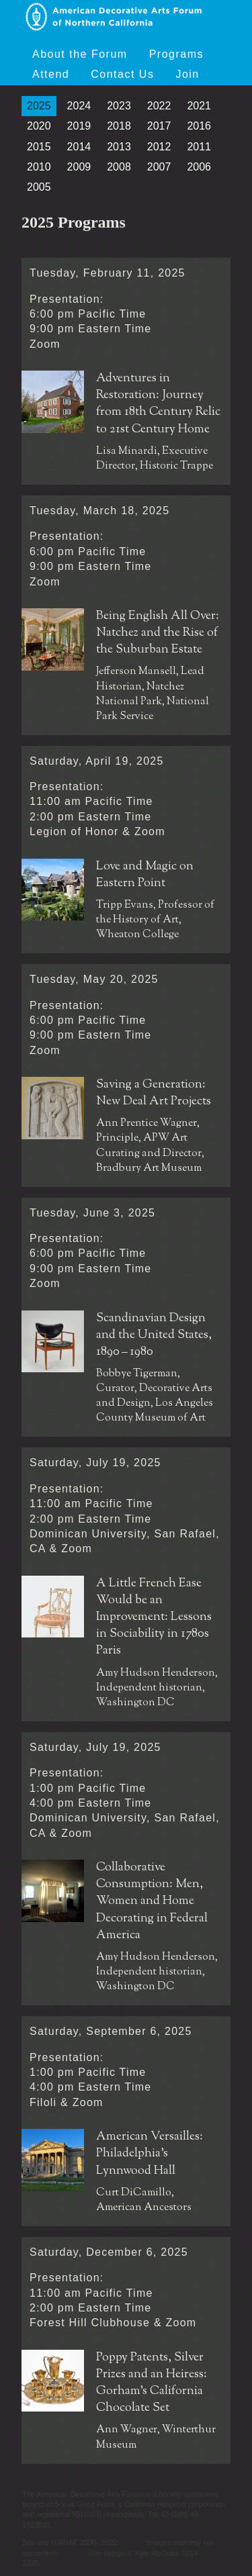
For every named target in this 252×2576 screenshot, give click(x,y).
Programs (176, 54)
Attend (50, 74)
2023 (119, 105)
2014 (79, 146)
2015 (39, 146)
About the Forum (80, 54)
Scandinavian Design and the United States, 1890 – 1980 (154, 1335)
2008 (119, 167)
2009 (79, 167)
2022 (159, 105)
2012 (159, 146)
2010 (39, 167)
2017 (159, 126)
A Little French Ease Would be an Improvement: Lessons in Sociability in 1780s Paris (154, 1618)
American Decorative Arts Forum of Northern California (113, 17)
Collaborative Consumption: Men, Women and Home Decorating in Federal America (152, 1902)
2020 (39, 126)
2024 (79, 105)
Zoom (45, 344)
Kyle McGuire (157, 2553)
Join (187, 74)
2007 (159, 167)
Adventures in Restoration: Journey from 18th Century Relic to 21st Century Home (158, 404)
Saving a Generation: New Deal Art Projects (153, 1093)
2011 (199, 146)
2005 (39, 187)
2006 (199, 167)
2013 (119, 146)
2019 (79, 126)
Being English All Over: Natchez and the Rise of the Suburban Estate (157, 633)
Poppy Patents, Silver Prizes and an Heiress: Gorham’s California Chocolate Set (151, 2384)
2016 (199, 126)
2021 (199, 105)
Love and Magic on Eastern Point (145, 875)
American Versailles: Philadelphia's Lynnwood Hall (149, 2154)
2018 (119, 126)
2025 (39, 105)
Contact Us (122, 74)
